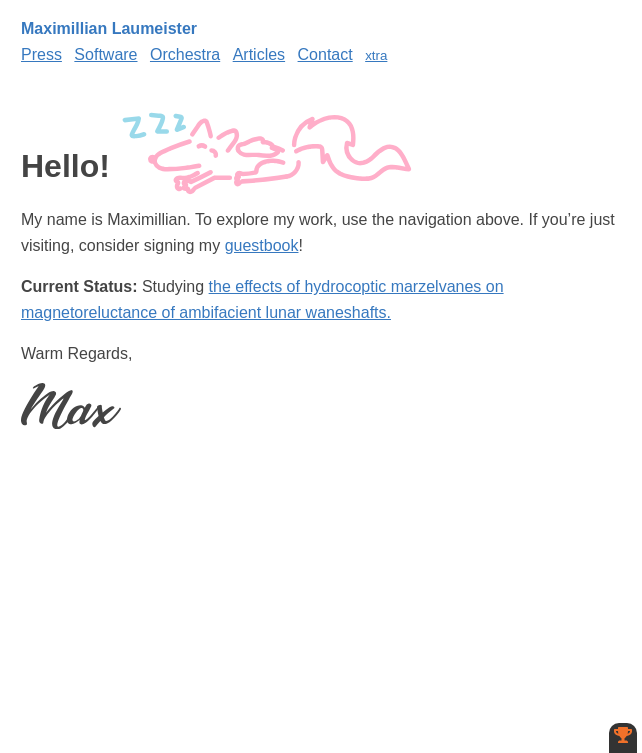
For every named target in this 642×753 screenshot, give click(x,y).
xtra (376, 55)
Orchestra (185, 54)
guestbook (262, 245)
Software (105, 54)
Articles (259, 54)
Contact (325, 54)
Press (41, 54)
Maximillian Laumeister (109, 28)
